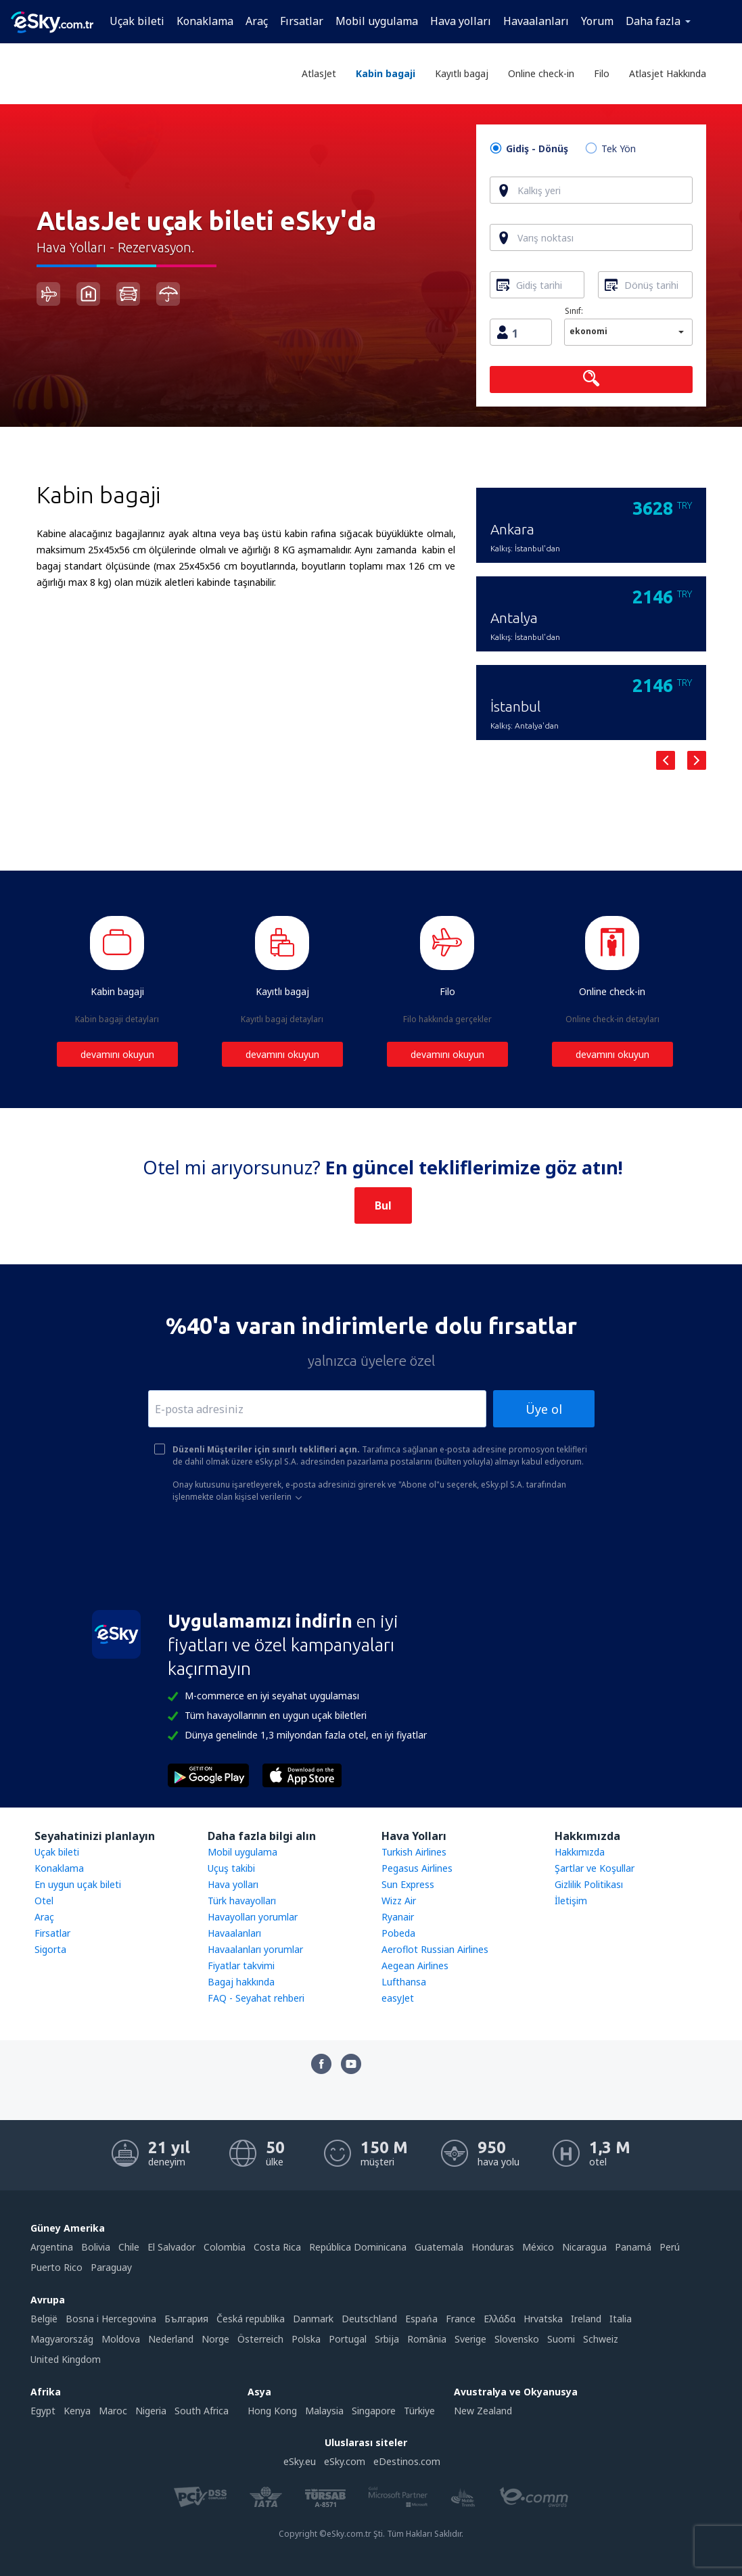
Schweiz (600, 2338)
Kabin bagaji (385, 73)
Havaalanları (536, 21)
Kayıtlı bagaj (461, 73)
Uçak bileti (137, 21)
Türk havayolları (242, 1900)
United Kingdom (65, 2359)
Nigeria (150, 2410)
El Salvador (171, 2246)
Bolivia (95, 2246)
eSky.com (344, 2461)
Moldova (120, 2338)
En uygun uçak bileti (77, 1884)
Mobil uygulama (376, 21)
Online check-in (541, 73)
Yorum (597, 21)
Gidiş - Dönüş (537, 149)
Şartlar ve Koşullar (594, 1868)
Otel (43, 1900)
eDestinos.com (406, 2461)
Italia (620, 2318)
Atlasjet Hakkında (667, 73)
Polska (306, 2338)
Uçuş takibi (231, 1868)
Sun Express (407, 1884)
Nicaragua (584, 2246)
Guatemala (439, 2246)
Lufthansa (403, 1981)
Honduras (492, 2246)
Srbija (387, 2338)
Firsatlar (52, 1933)
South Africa (202, 2410)
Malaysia (324, 2410)
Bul (383, 1205)
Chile (128, 2246)
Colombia (225, 2246)
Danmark (313, 2318)
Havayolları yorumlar (253, 1916)
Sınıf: (574, 311)
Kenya (77, 2410)
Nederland (170, 2338)
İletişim (571, 1900)
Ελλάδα (499, 2318)
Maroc (113, 2410)
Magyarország (61, 2338)
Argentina (51, 2246)
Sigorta (50, 1949)
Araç (257, 21)
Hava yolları (460, 21)
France (461, 2318)
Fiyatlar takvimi (241, 1965)
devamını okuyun (117, 1054)
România (426, 2338)
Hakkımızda (580, 1851)
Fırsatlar (301, 21)
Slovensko (516, 2338)
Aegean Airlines (414, 1965)
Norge (215, 2338)
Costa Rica (277, 2246)
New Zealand (483, 2410)
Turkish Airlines (413, 1851)
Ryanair (397, 1916)
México (538, 2246)
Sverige (470, 2338)
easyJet (397, 1998)
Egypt (42, 2410)
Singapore (374, 2410)
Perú (669, 2246)
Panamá (633, 2246)
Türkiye (419, 2410)
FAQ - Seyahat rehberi (256, 1998)
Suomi (561, 2338)
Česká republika (250, 2318)
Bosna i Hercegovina (111, 2318)
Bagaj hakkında (241, 1981)
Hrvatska (543, 2318)
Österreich (260, 2338)
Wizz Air (398, 1900)
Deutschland (369, 2318)
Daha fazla (653, 21)
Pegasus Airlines (417, 1868)
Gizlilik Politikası (589, 1884)
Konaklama (205, 21)
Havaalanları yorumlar (255, 1949)
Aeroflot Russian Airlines (434, 1949)
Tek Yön (618, 149)
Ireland (586, 2318)
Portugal (348, 2338)
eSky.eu (299, 2461)
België (43, 2318)
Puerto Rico (56, 2267)
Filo (601, 73)
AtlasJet (319, 73)
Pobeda (398, 1933)
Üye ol (544, 1409)
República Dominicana (358, 2246)
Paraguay (111, 2267)
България (186, 2318)
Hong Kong (272, 2410)
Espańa (421, 2318)
